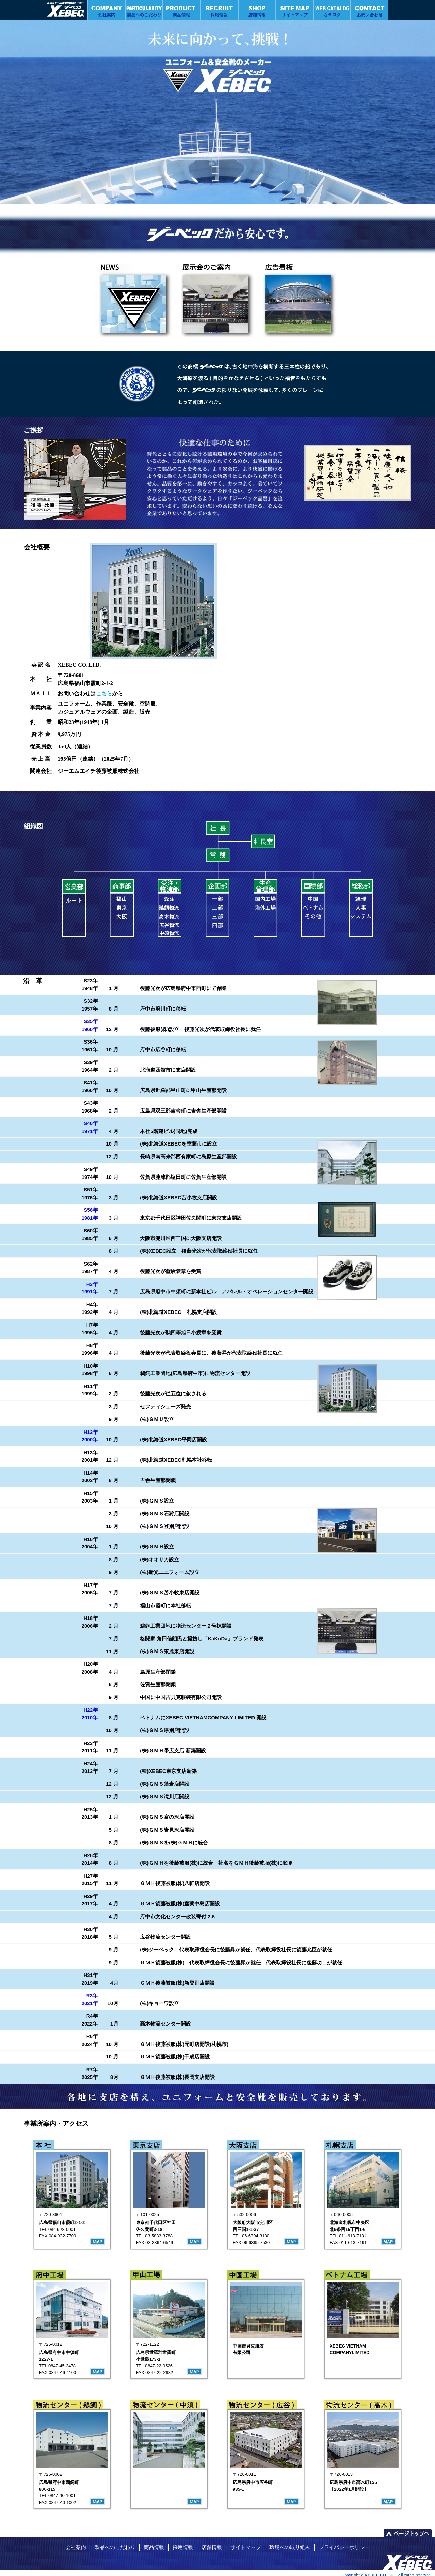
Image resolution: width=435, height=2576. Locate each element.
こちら (104, 693)
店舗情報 (212, 2547)
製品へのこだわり (114, 2547)
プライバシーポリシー (344, 2547)
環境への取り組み (289, 2547)
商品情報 (154, 2547)
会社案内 (76, 2547)
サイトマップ (245, 2547)
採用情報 (183, 2547)
